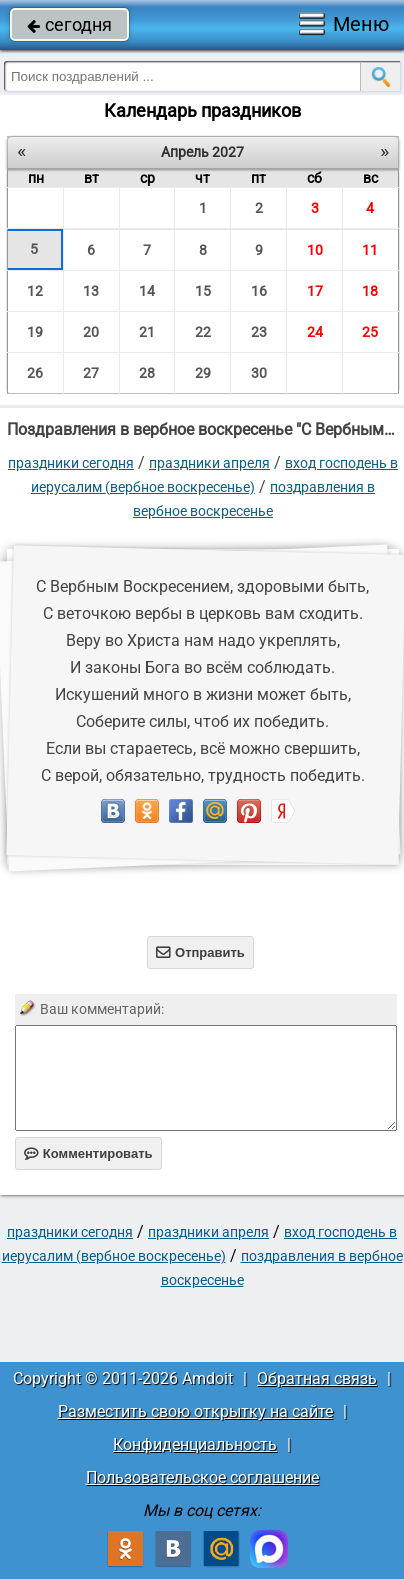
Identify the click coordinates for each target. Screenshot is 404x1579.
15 (203, 291)
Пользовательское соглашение (202, 1477)
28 (147, 373)
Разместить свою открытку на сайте (195, 1411)
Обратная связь (317, 1378)
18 (370, 291)
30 (259, 373)
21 (147, 332)
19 (35, 332)
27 (91, 373)
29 (203, 373)
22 (203, 332)
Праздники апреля (209, 463)
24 (315, 332)
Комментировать (88, 1153)
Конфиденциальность (195, 1444)
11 (370, 250)
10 (315, 250)
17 (315, 291)
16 (259, 291)
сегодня (69, 24)
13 (91, 291)
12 (35, 291)
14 (147, 291)
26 (35, 373)
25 (370, 332)
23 (259, 332)
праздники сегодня (71, 463)
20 (91, 332)
